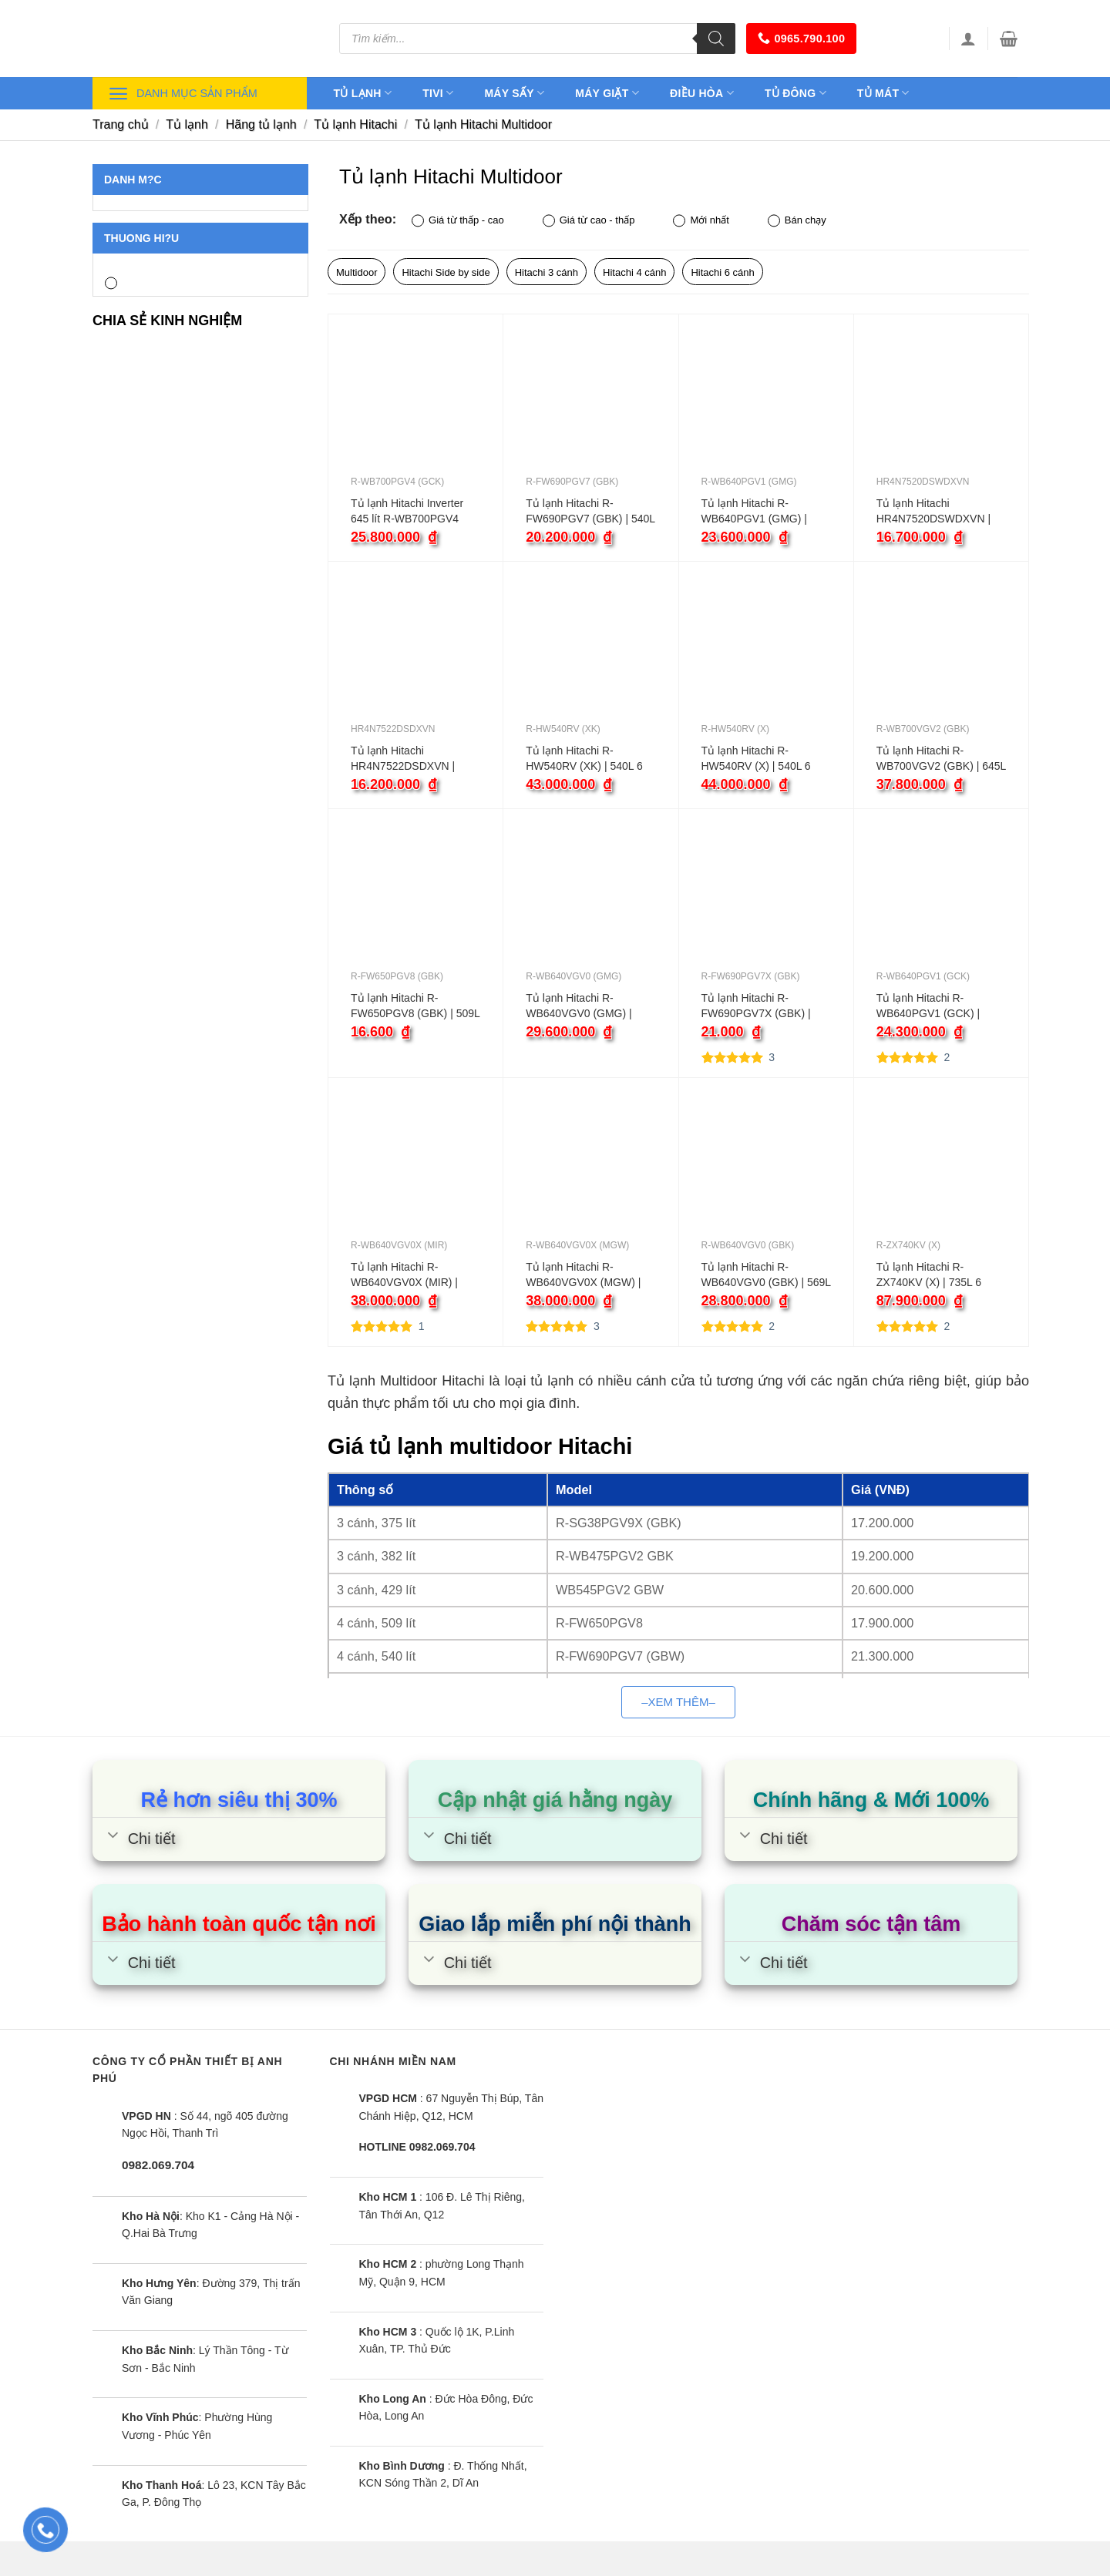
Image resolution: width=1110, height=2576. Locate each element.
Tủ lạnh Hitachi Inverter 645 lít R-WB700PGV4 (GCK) (407, 511)
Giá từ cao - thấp (589, 220)
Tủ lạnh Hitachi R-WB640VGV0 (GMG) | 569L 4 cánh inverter (578, 1006)
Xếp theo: (367, 219)
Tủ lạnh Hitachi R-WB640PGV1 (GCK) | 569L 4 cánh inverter (928, 1006)
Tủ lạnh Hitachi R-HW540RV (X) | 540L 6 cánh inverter (756, 759)
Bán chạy (797, 220)
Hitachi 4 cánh (634, 272)
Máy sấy (514, 93)
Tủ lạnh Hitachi (355, 124)
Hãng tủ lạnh (261, 124)
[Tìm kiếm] (716, 38)
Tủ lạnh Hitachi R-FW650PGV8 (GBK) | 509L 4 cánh (415, 1006)
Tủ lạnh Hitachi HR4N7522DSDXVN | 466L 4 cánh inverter (403, 759)
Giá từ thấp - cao (458, 220)
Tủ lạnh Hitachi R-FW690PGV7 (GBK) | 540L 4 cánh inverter (590, 511)
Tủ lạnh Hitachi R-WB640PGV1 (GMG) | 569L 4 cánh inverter (754, 511)
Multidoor (356, 272)
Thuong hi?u (141, 238)
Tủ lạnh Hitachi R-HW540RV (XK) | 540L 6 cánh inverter (584, 759)
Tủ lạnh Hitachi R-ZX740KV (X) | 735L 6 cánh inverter (928, 1275)
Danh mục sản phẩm (182, 93)
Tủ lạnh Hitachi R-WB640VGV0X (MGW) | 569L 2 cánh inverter (583, 1275)
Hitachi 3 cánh (546, 272)
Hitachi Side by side (445, 272)
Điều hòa (702, 93)
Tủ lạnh (363, 93)
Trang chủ (120, 124)
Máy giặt (607, 93)
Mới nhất (700, 220)
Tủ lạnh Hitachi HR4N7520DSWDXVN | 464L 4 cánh (933, 511)
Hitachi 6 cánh (722, 272)
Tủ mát (883, 93)
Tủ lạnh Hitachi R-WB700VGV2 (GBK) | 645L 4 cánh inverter (941, 759)
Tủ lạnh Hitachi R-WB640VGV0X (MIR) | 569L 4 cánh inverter (404, 1275)
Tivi (437, 93)
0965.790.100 (801, 38)
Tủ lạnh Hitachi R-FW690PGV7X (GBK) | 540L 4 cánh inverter (756, 1006)
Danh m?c (133, 179)
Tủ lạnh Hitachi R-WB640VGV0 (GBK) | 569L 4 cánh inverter (766, 1275)
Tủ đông (795, 93)
